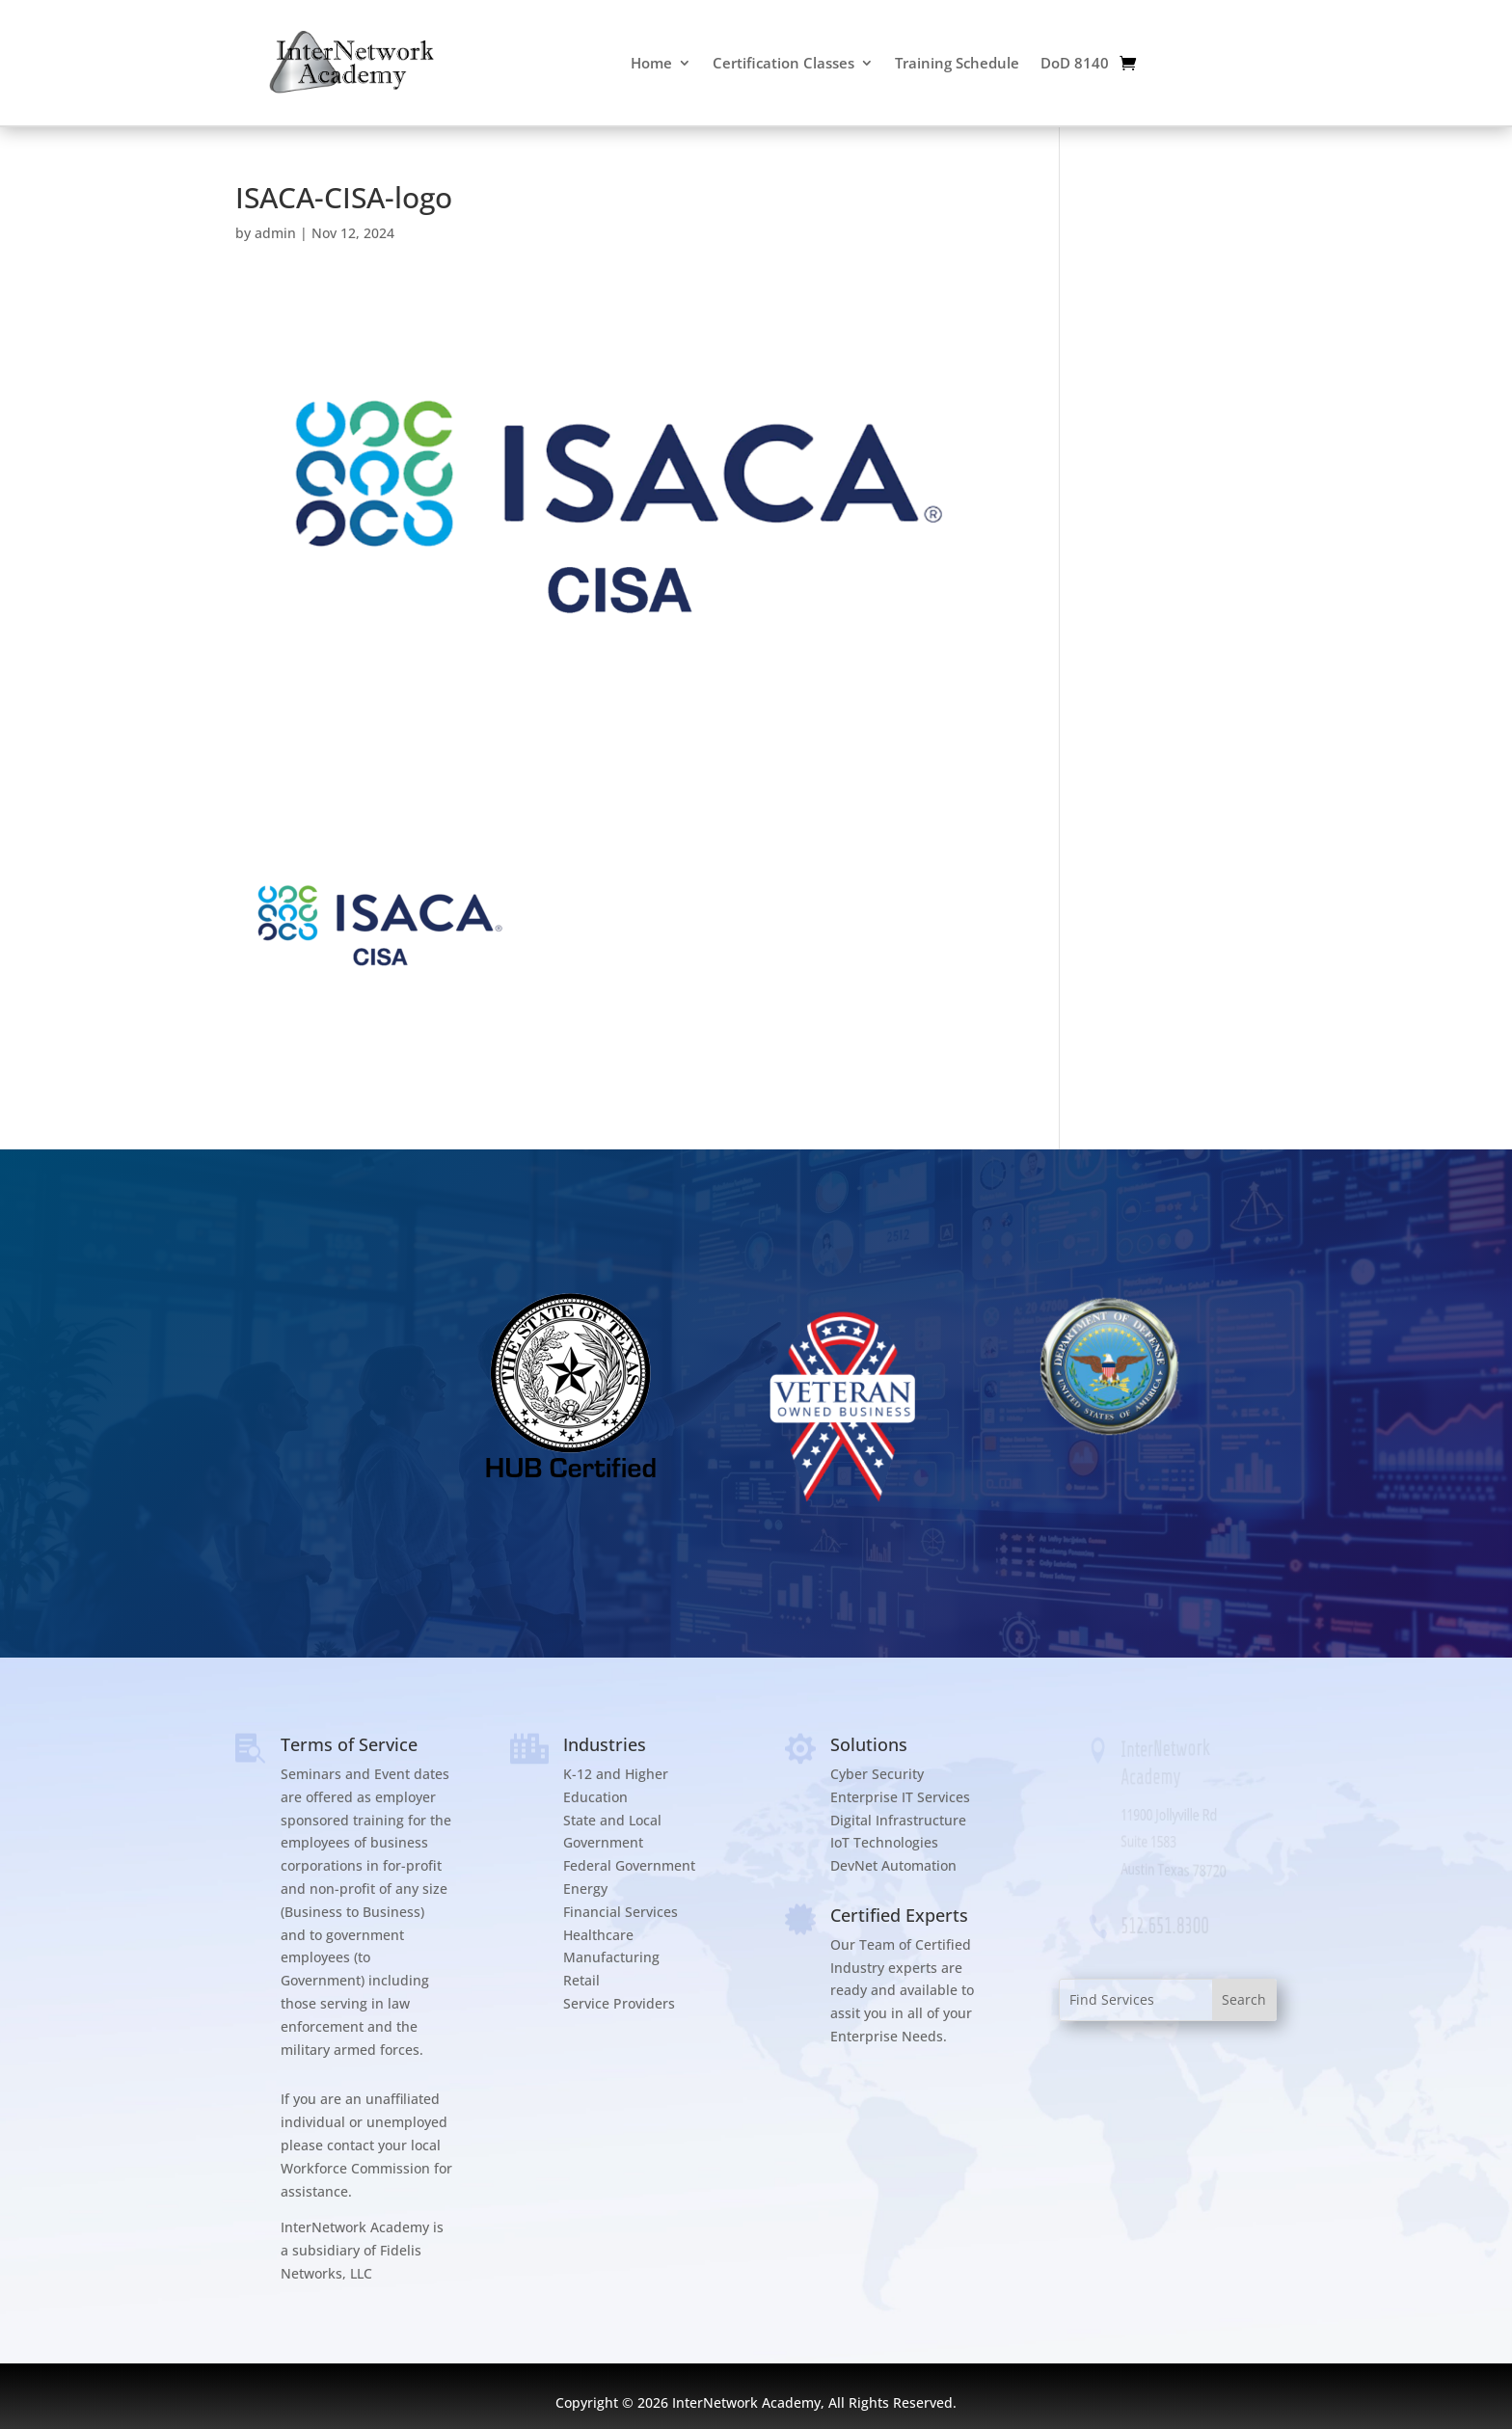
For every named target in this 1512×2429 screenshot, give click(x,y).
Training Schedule (957, 62)
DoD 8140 (1074, 62)
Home (651, 62)
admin (275, 233)
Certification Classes (783, 62)
